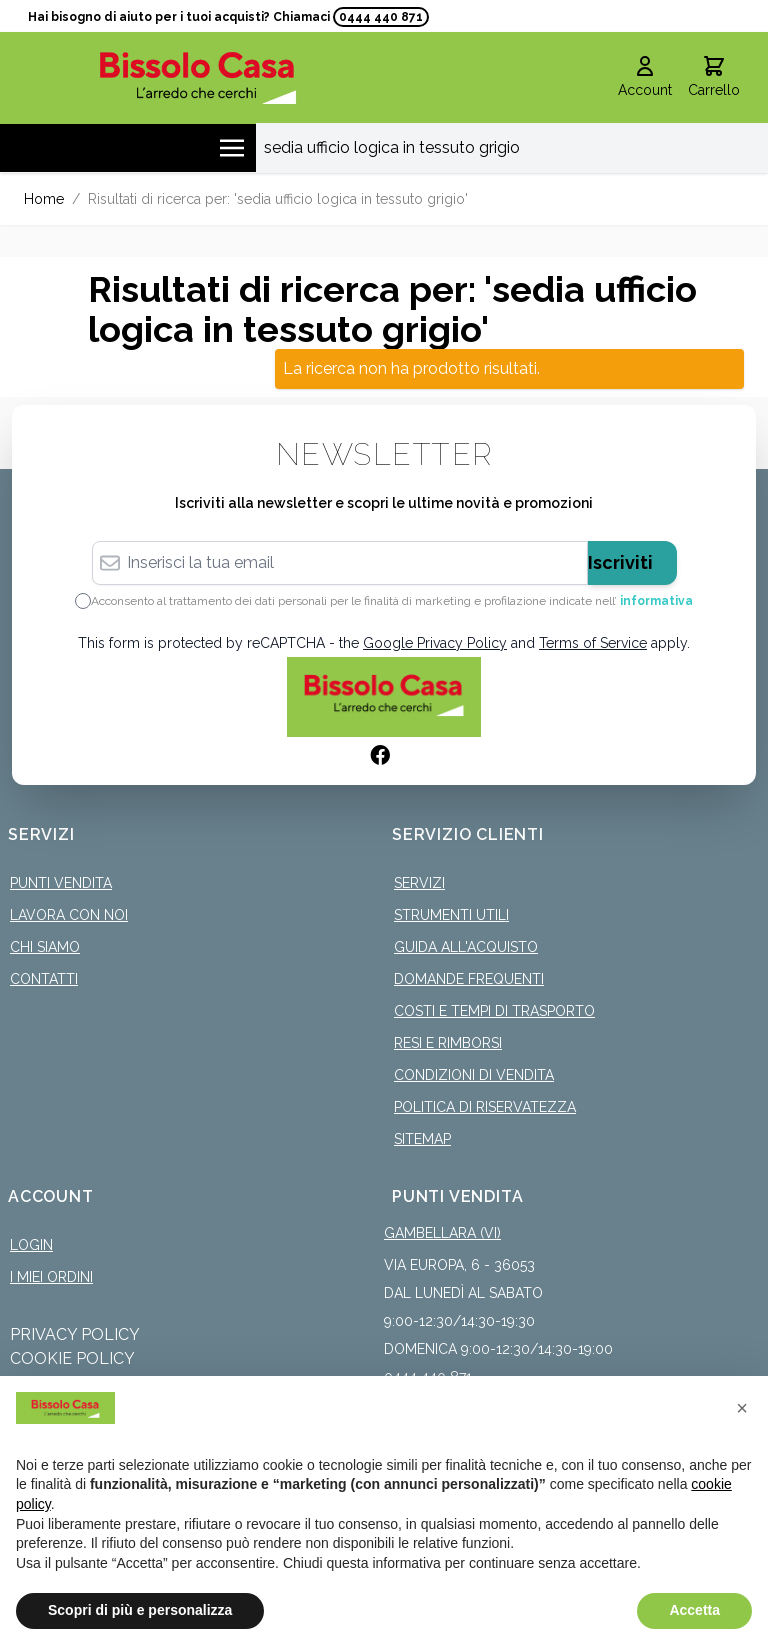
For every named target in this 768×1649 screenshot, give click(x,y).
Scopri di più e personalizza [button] (140, 1610)
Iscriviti (620, 562)
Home (44, 199)
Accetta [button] (694, 1610)
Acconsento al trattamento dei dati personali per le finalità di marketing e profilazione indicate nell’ (392, 601)
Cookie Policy (72, 1358)
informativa (656, 601)
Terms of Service (593, 643)
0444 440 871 (381, 17)
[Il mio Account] (645, 78)
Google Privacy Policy (435, 643)
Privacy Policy (75, 1334)
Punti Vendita (61, 883)
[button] (742, 1408)
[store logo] (198, 77)
